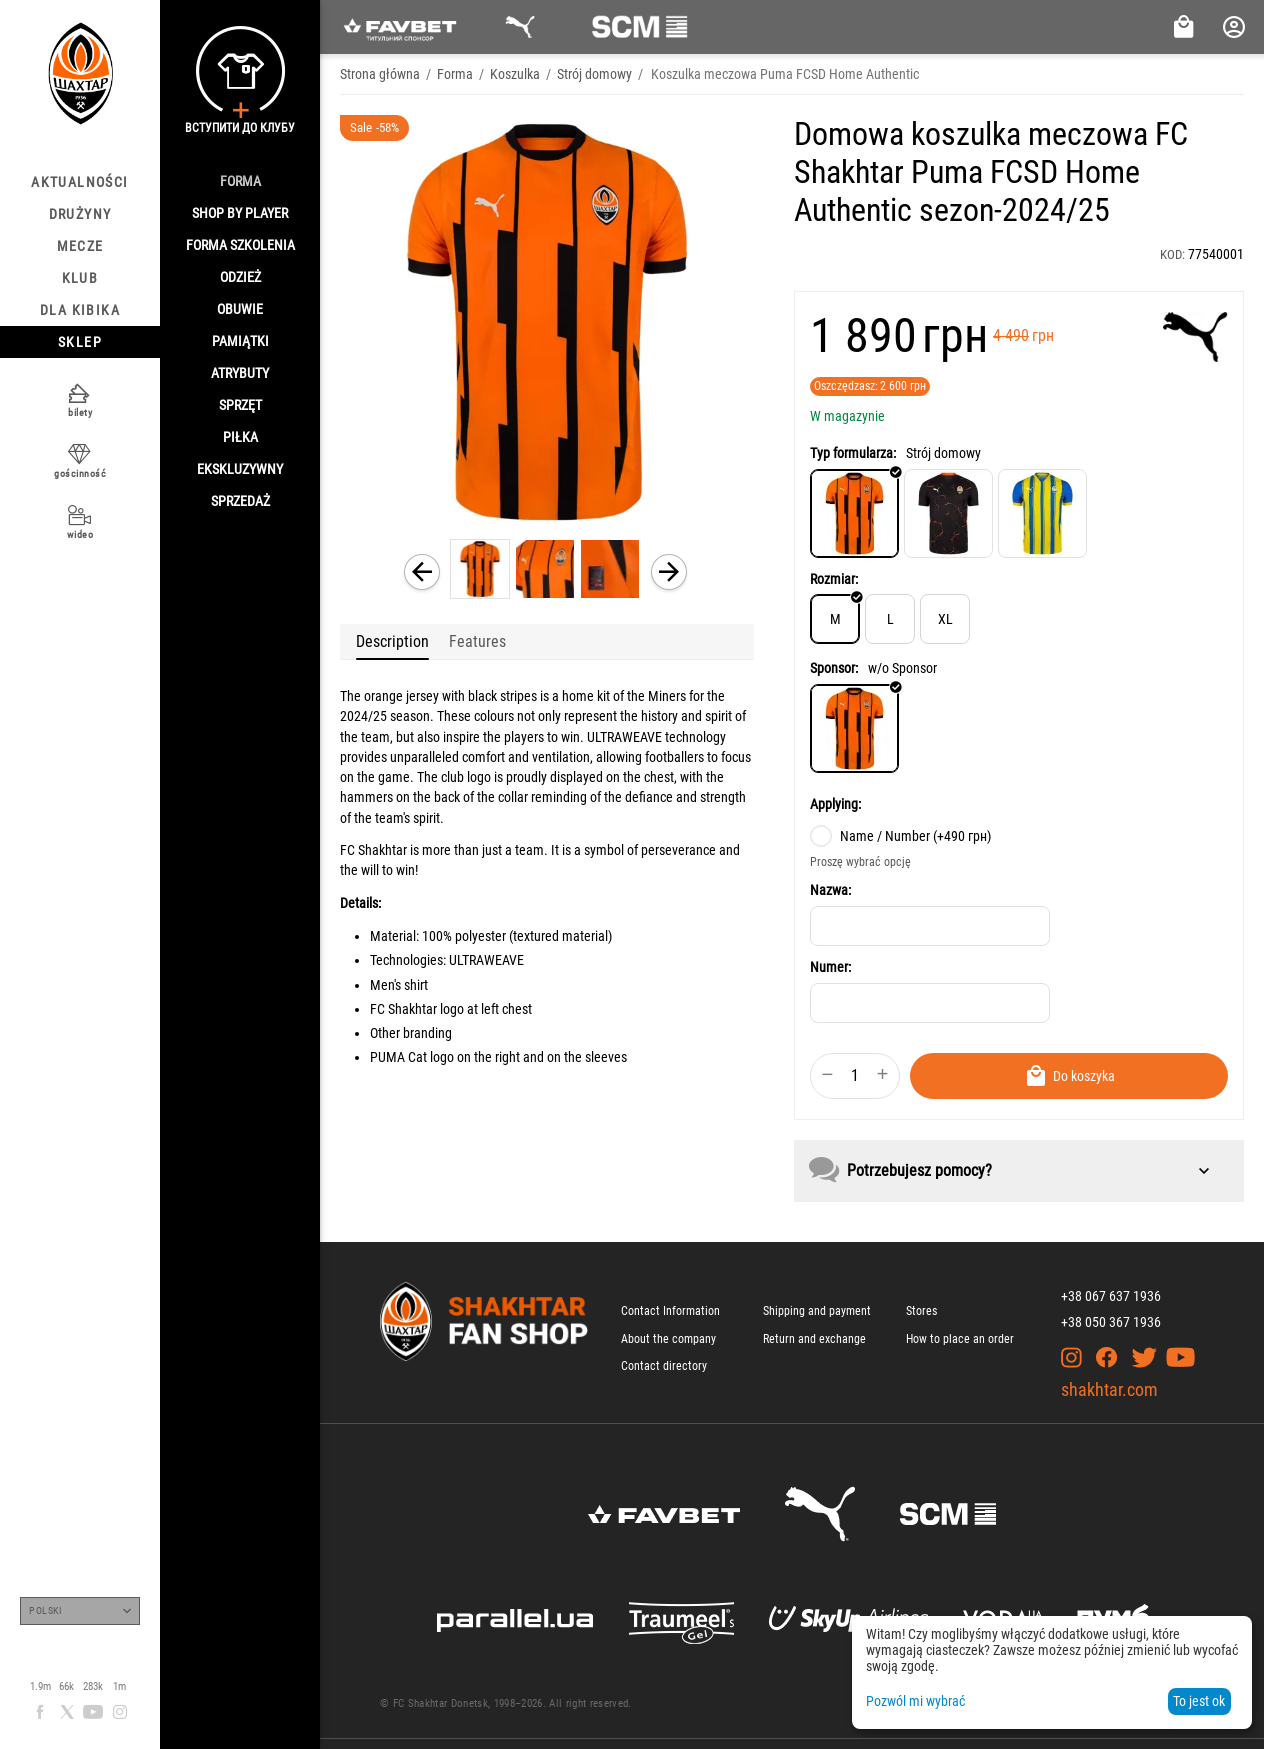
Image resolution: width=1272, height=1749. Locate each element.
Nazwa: (830, 890)
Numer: (830, 967)
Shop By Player (240, 213)
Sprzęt (240, 405)
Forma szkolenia (240, 245)
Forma (240, 181)
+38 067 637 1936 (1111, 1296)
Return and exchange (814, 1339)
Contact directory (664, 1366)
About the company (668, 1339)
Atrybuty (240, 373)
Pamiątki (240, 341)
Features (477, 641)
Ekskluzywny (240, 469)
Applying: (835, 804)
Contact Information (670, 1311)
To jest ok (1199, 1701)
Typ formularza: (853, 453)
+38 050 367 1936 (1111, 1322)
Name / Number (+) (900, 836)
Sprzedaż (240, 501)
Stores (921, 1311)
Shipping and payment (817, 1311)
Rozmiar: (834, 579)
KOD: (1172, 254)
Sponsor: (834, 668)
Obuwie (240, 309)
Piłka (240, 437)
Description (392, 641)
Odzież (240, 277)
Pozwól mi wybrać (915, 1701)
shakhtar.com (1109, 1389)
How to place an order (960, 1339)
